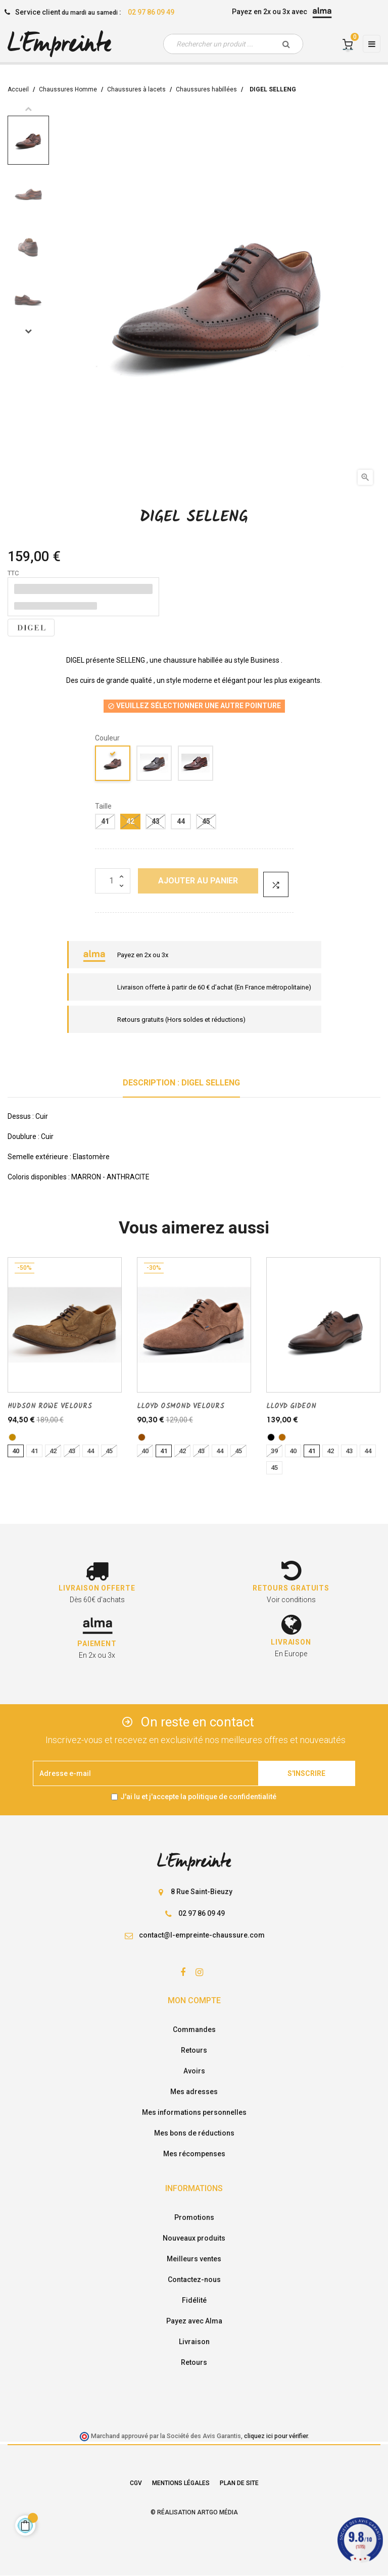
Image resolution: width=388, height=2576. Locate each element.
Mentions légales (181, 2483)
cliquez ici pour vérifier (276, 2436)
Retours (194, 2050)
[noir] (271, 1437)
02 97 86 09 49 (151, 12)
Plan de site (239, 2483)
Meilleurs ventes (194, 2259)
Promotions (194, 2217)
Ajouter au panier (198, 880)
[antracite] (154, 765)
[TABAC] (12, 1437)
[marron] (142, 1437)
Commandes (194, 2029)
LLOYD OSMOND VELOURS (180, 1406)
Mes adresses (194, 2092)
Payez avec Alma (194, 2321)
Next (28, 331)
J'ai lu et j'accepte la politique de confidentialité (198, 1797)
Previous (28, 109)
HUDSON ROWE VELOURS (50, 1406)
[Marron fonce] (196, 765)
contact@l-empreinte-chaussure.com (202, 1935)
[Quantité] (112, 881)
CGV (136, 2483)
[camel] (113, 765)
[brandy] (282, 1437)
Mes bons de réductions (194, 2133)
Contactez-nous (194, 2279)
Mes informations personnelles (194, 2112)
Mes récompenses (194, 2154)
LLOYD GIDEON (291, 1406)
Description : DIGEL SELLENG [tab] (181, 1082)
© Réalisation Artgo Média (194, 2512)
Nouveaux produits (194, 2238)
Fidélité (194, 2300)
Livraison (194, 2342)
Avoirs (194, 2071)
